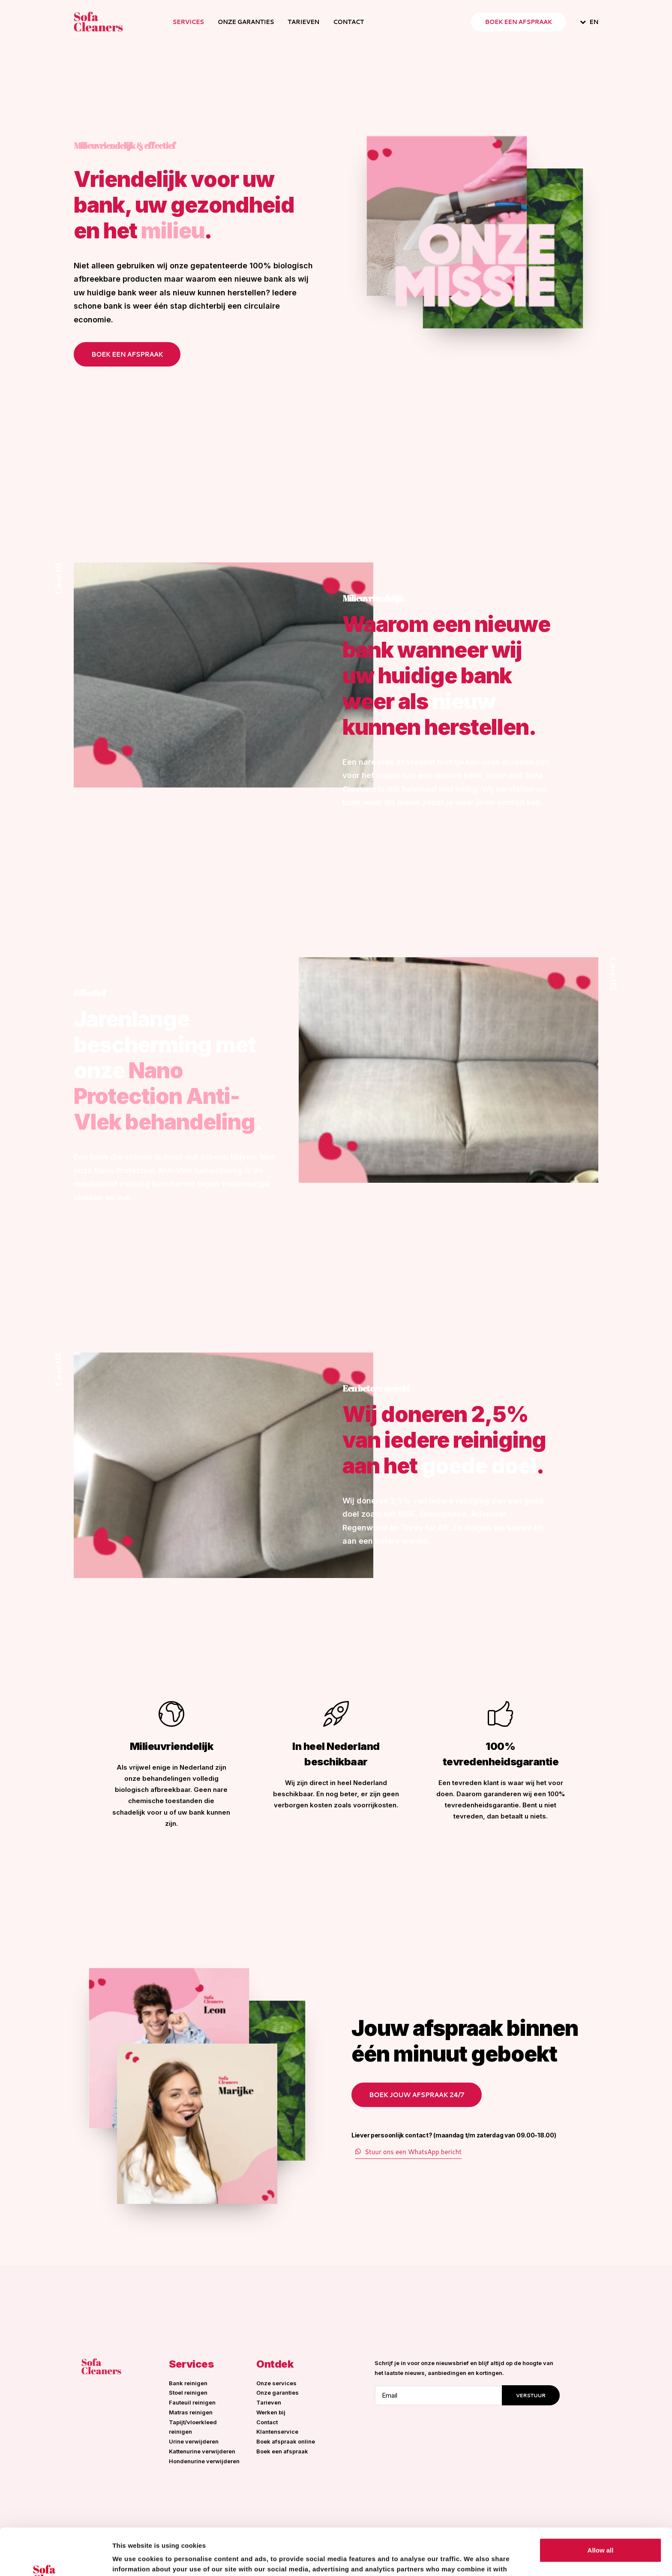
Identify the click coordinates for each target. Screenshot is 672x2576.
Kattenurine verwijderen (202, 2451)
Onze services (276, 2383)
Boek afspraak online (285, 2441)
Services (188, 22)
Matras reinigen (191, 2412)
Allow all (601, 2506)
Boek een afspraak (127, 354)
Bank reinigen (188, 2383)
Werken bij (270, 2412)
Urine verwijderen (194, 2441)
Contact (348, 22)
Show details (132, 2559)
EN (593, 22)
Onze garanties (246, 22)
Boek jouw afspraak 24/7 (416, 2094)
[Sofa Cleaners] (98, 22)
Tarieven (303, 22)
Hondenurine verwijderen (204, 2461)
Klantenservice (277, 2431)
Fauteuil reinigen (192, 2402)
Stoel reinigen (188, 2392)
